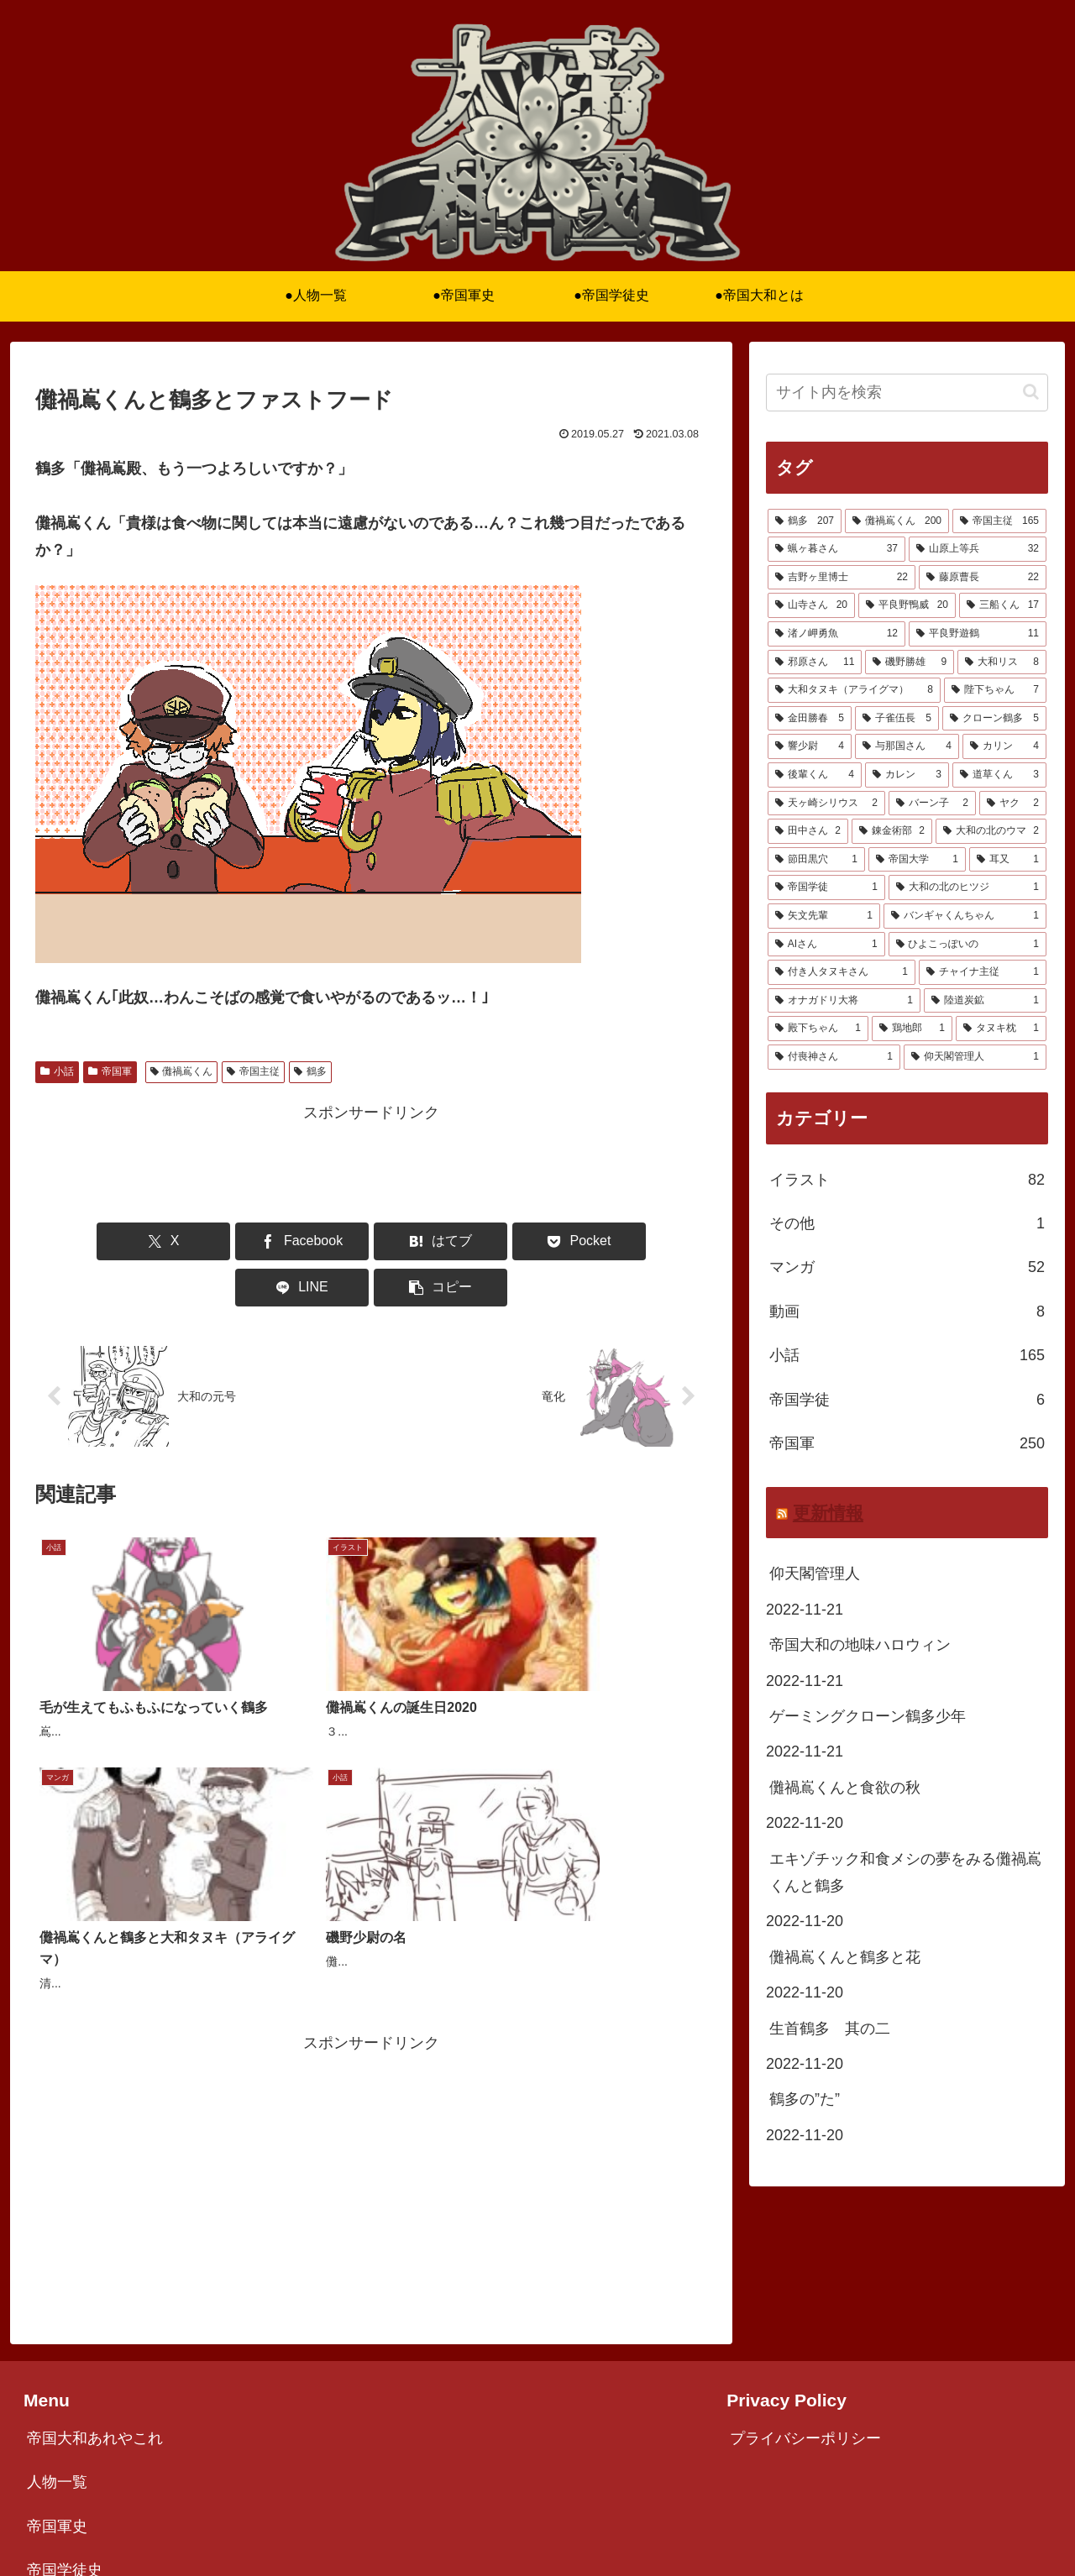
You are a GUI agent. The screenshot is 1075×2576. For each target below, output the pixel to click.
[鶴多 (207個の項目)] (805, 521)
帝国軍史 (57, 2368)
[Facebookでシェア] (201, 1241)
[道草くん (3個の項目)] (999, 775)
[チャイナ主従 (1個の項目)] (982, 972)
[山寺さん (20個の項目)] (811, 605)
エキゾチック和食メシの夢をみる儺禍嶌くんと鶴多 (905, 1872)
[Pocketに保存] (427, 1241)
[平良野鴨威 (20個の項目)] (907, 605)
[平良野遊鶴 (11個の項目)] (977, 634)
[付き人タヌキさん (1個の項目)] (841, 972)
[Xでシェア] (89, 1241)
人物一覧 (57, 2325)
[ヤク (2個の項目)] (1012, 803)
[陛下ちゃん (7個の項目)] (995, 690)
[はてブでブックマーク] (315, 1241)
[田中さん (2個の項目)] (808, 831)
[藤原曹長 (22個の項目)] (982, 577)
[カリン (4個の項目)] (1004, 746)
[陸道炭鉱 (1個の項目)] (985, 1000)
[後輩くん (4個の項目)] (815, 775)
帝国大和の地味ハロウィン (860, 1644)
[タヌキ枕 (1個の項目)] (1001, 1028)
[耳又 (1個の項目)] (1007, 859)
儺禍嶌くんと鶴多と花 (844, 1957)
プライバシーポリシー (805, 2280)
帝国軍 (110, 1071)
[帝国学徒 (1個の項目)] (826, 887)
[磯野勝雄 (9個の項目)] (909, 662)
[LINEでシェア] (541, 1241)
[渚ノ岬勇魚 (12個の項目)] (836, 634)
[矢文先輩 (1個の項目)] (824, 916)
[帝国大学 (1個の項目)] (917, 859)
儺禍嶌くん (181, 1071)
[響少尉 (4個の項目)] (810, 746)
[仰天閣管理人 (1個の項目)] (975, 1057)
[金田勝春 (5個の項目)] (810, 718)
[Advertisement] (371, 1164)
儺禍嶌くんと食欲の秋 (844, 1787)
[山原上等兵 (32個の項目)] (977, 549)
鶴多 (310, 1071)
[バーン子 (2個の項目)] (932, 803)
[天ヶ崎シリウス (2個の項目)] (826, 803)
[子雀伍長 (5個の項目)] (897, 718)
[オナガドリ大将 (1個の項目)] (844, 1000)
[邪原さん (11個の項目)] (815, 662)
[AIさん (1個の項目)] (826, 944)
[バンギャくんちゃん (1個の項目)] (965, 916)
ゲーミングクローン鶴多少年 (867, 1716)
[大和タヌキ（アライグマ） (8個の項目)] (854, 690)
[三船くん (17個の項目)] (1002, 605)
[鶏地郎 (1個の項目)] (912, 1028)
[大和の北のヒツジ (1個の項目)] (967, 887)
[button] (653, 1241)
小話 (57, 1071)
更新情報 (828, 1512)
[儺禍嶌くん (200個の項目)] (897, 521)
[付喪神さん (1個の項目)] (834, 1057)
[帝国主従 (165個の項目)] (999, 521)
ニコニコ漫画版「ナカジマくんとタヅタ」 (170, 2456)
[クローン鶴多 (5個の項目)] (994, 718)
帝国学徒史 (64, 2412)
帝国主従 (253, 1071)
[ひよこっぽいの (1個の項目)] (967, 944)
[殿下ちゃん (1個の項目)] (818, 1028)
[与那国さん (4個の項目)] (907, 746)
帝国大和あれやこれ (95, 2280)
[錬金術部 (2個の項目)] (892, 831)
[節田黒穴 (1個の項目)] (816, 859)
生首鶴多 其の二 (829, 2028)
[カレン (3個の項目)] (907, 775)
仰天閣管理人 (814, 1573)
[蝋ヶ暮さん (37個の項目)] (836, 549)
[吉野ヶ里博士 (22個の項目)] (841, 577)
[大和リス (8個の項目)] (1001, 662)
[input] (907, 392)
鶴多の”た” (804, 2099)
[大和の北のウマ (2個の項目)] (991, 831)
